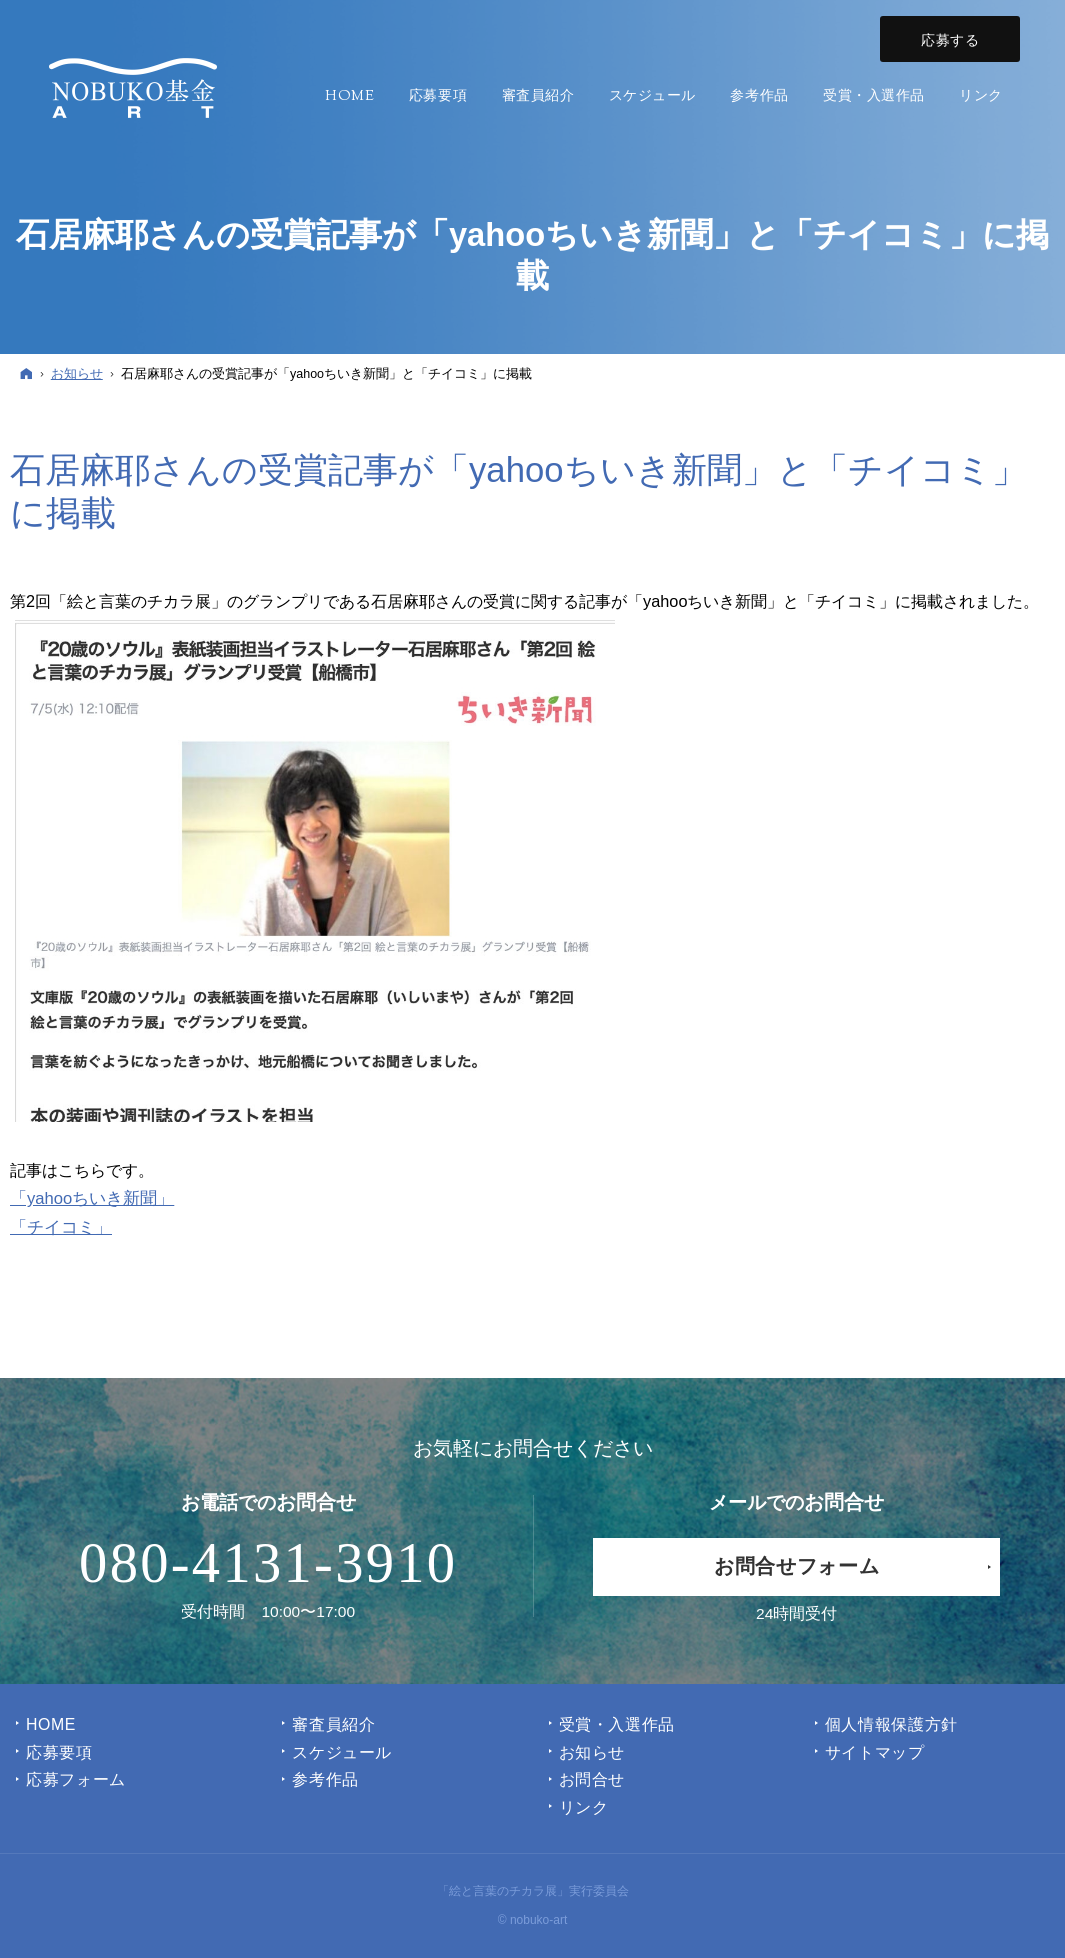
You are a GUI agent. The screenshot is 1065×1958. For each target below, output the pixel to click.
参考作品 (325, 1779)
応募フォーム (76, 1779)
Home (51, 1724)
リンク (584, 1807)
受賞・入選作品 (617, 1724)
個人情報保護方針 (891, 1724)
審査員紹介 (333, 1724)
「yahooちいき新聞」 (92, 1198)
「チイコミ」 (61, 1227)
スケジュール (342, 1752)
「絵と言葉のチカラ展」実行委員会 (533, 1891)
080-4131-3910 (268, 1563)
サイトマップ (875, 1752)
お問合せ (592, 1779)
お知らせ (592, 1752)
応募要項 (59, 1752)
